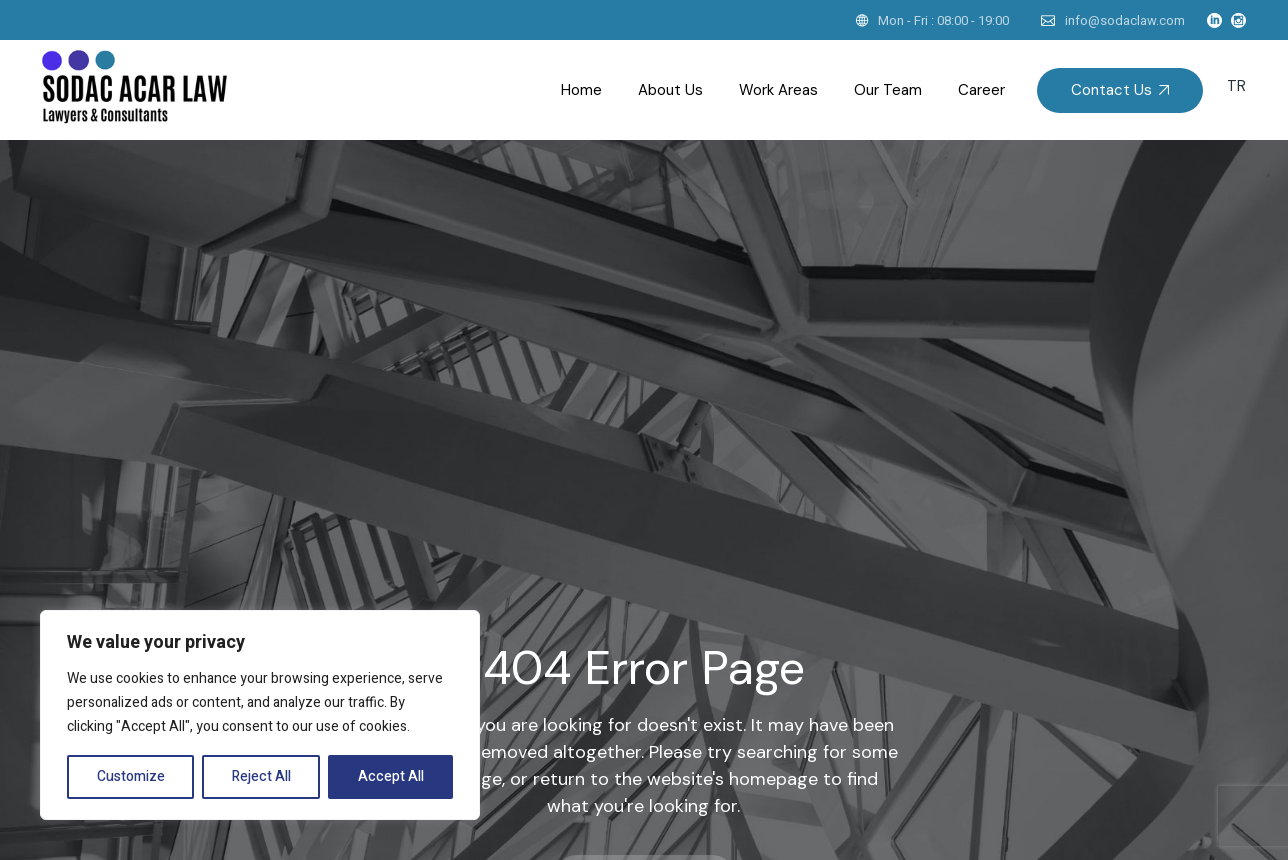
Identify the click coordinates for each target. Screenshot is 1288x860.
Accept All (391, 776)
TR (1236, 86)
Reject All (261, 776)
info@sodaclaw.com (1125, 20)
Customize (131, 776)
